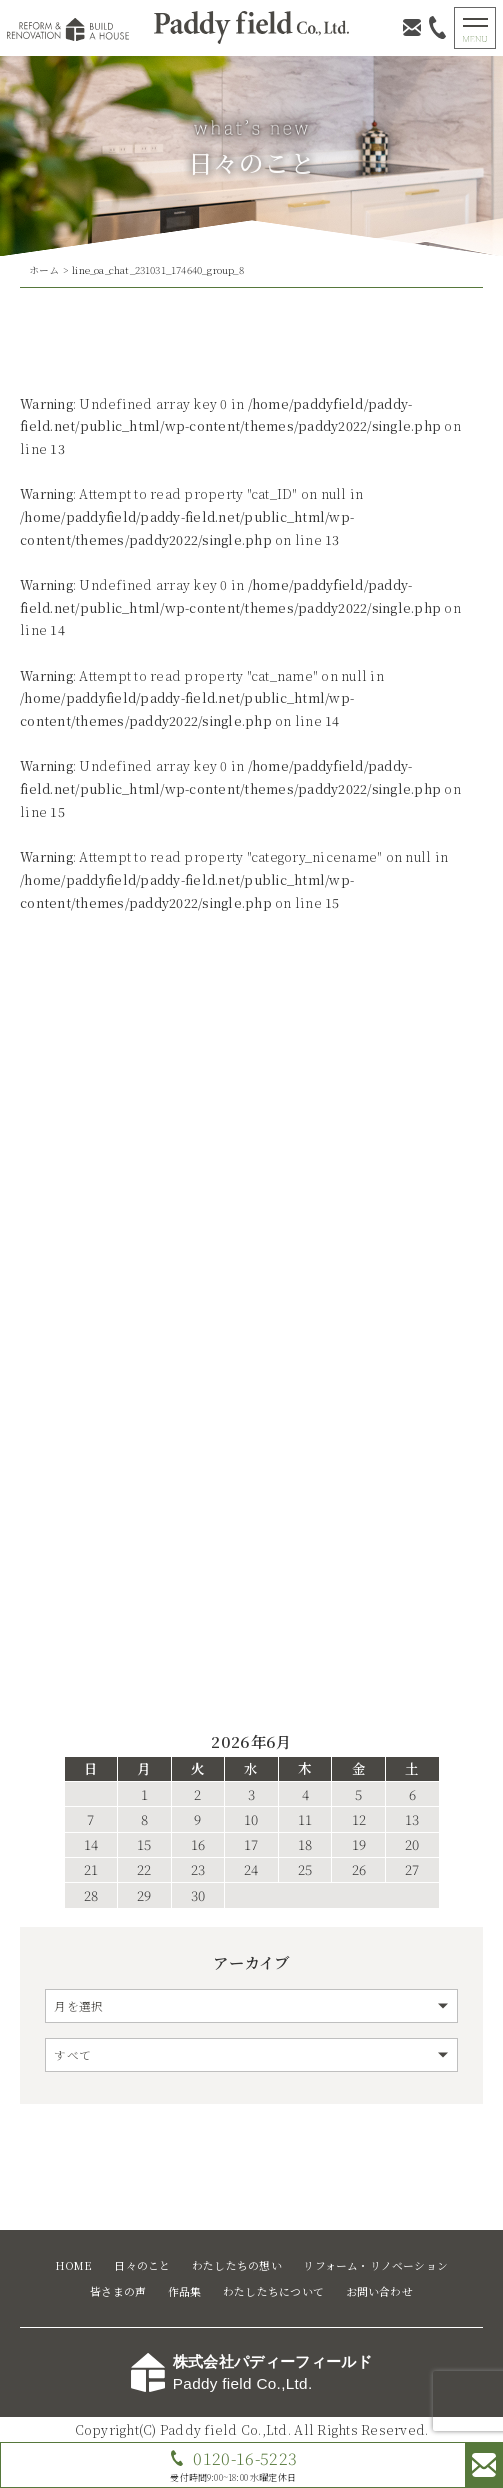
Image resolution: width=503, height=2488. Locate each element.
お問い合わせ (379, 2291)
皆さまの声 (118, 2291)
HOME (74, 2265)
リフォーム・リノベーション (375, 2265)
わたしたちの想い (237, 2265)
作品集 (185, 2291)
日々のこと (142, 2265)
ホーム (44, 270)
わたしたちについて (273, 2291)
